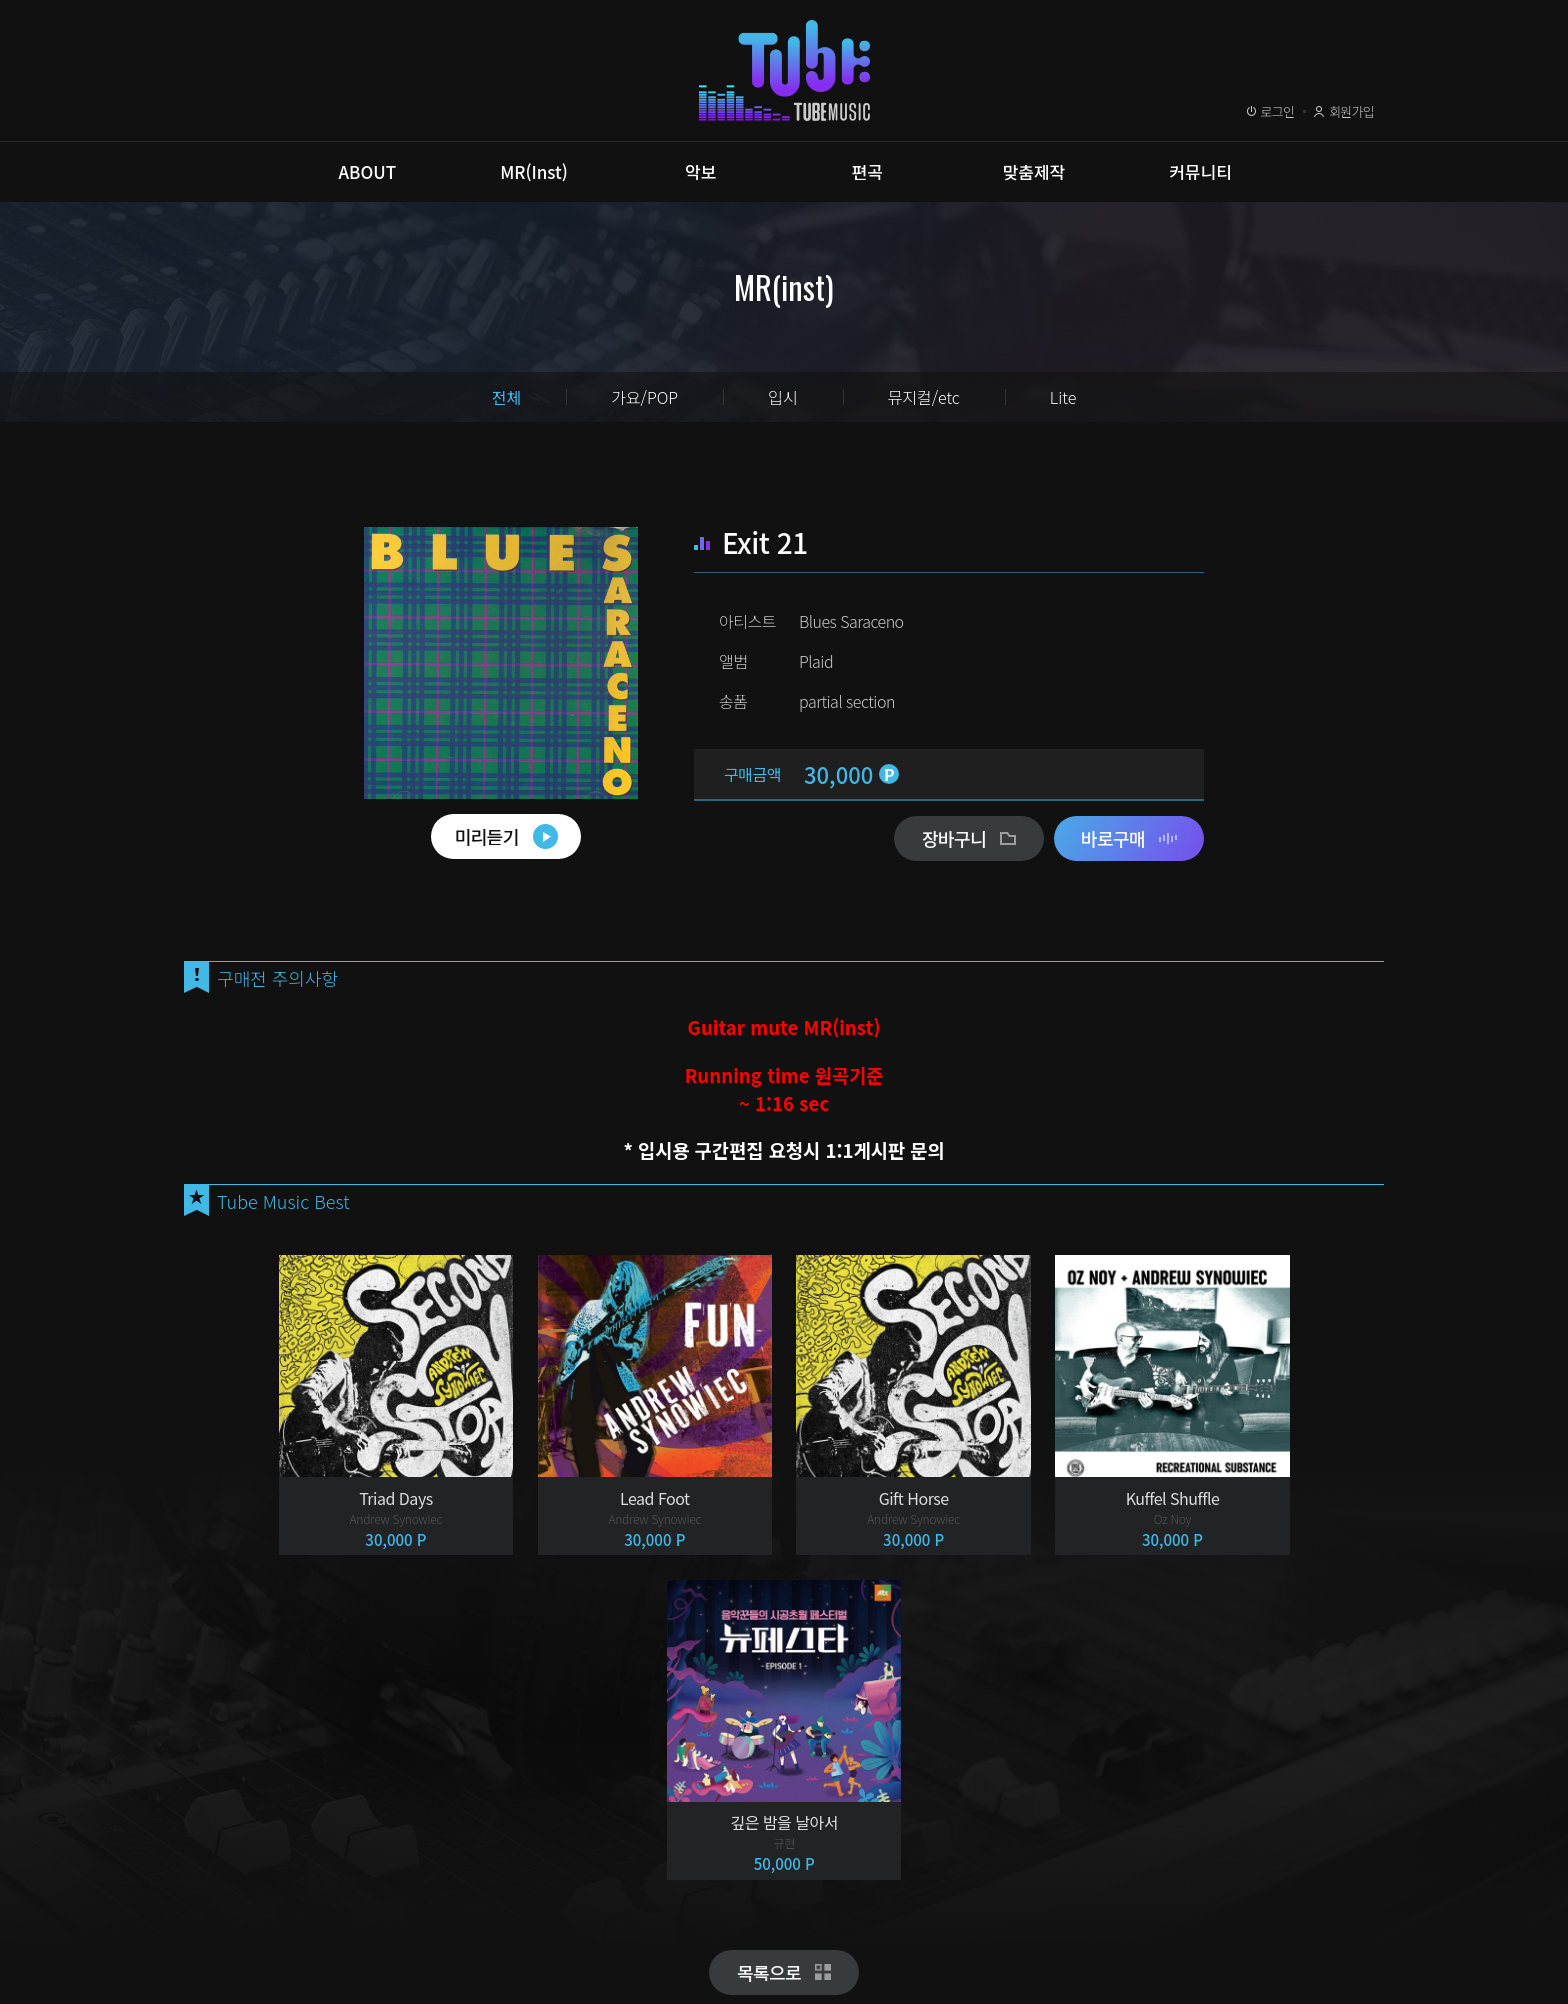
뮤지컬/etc (924, 397)
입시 (782, 397)
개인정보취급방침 (351, 1906)
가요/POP (644, 397)
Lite (1063, 397)
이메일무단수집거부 (499, 1906)
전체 (506, 397)
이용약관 (233, 1906)
